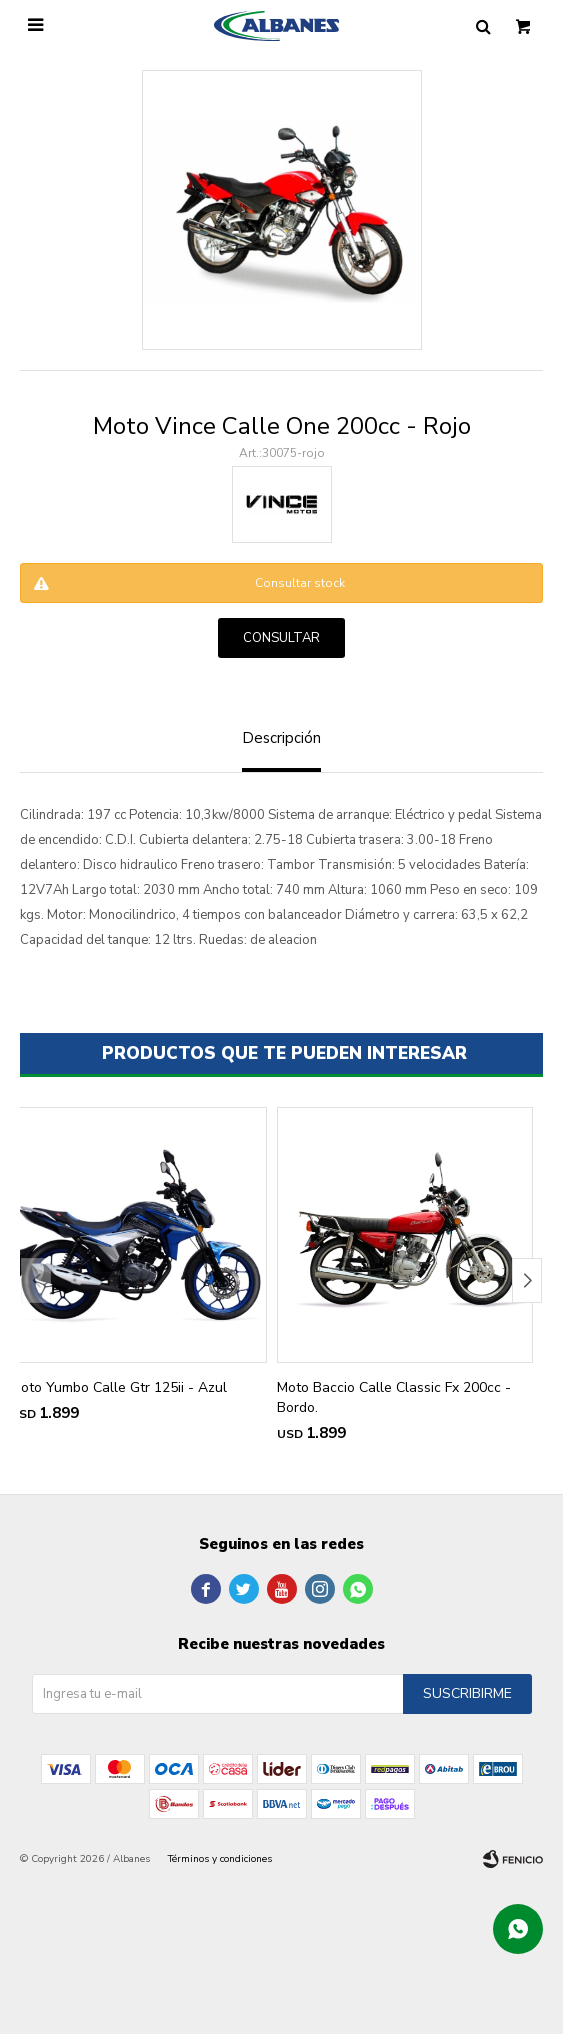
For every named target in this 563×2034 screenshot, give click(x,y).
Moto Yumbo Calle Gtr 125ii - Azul (118, 1387)
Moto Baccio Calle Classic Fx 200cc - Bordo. (394, 1397)
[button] (527, 1280)
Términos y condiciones (220, 1859)
